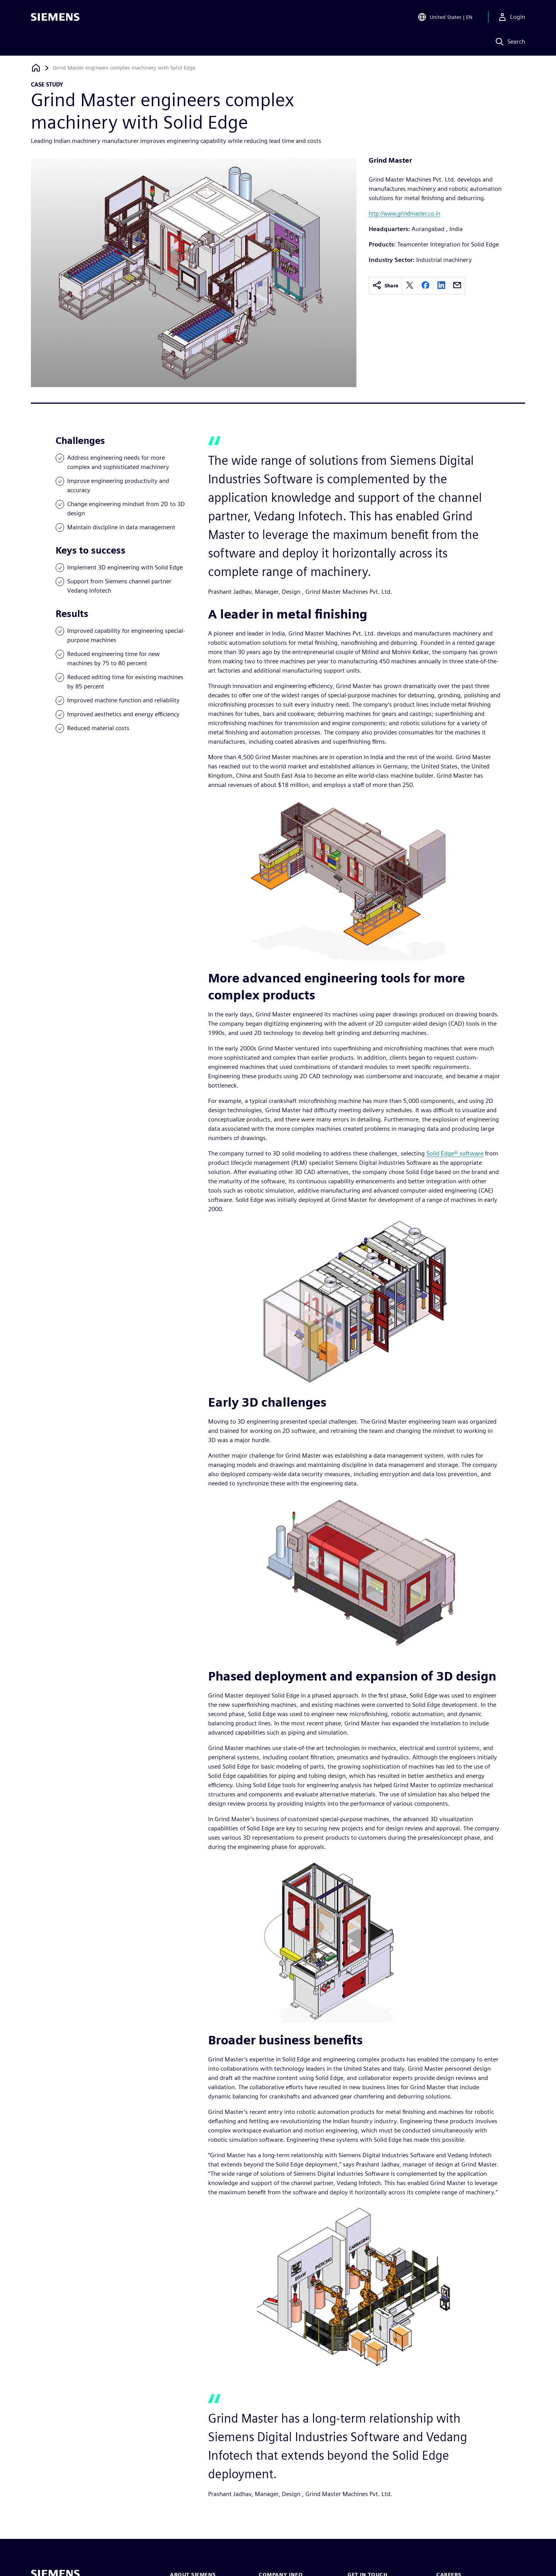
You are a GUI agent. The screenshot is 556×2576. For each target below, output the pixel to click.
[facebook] (425, 285)
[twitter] (409, 285)
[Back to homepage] (36, 68)
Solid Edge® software (454, 1153)
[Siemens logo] (55, 17)
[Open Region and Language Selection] (445, 17)
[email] (457, 285)
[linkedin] (441, 285)
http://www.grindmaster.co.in (404, 213)
